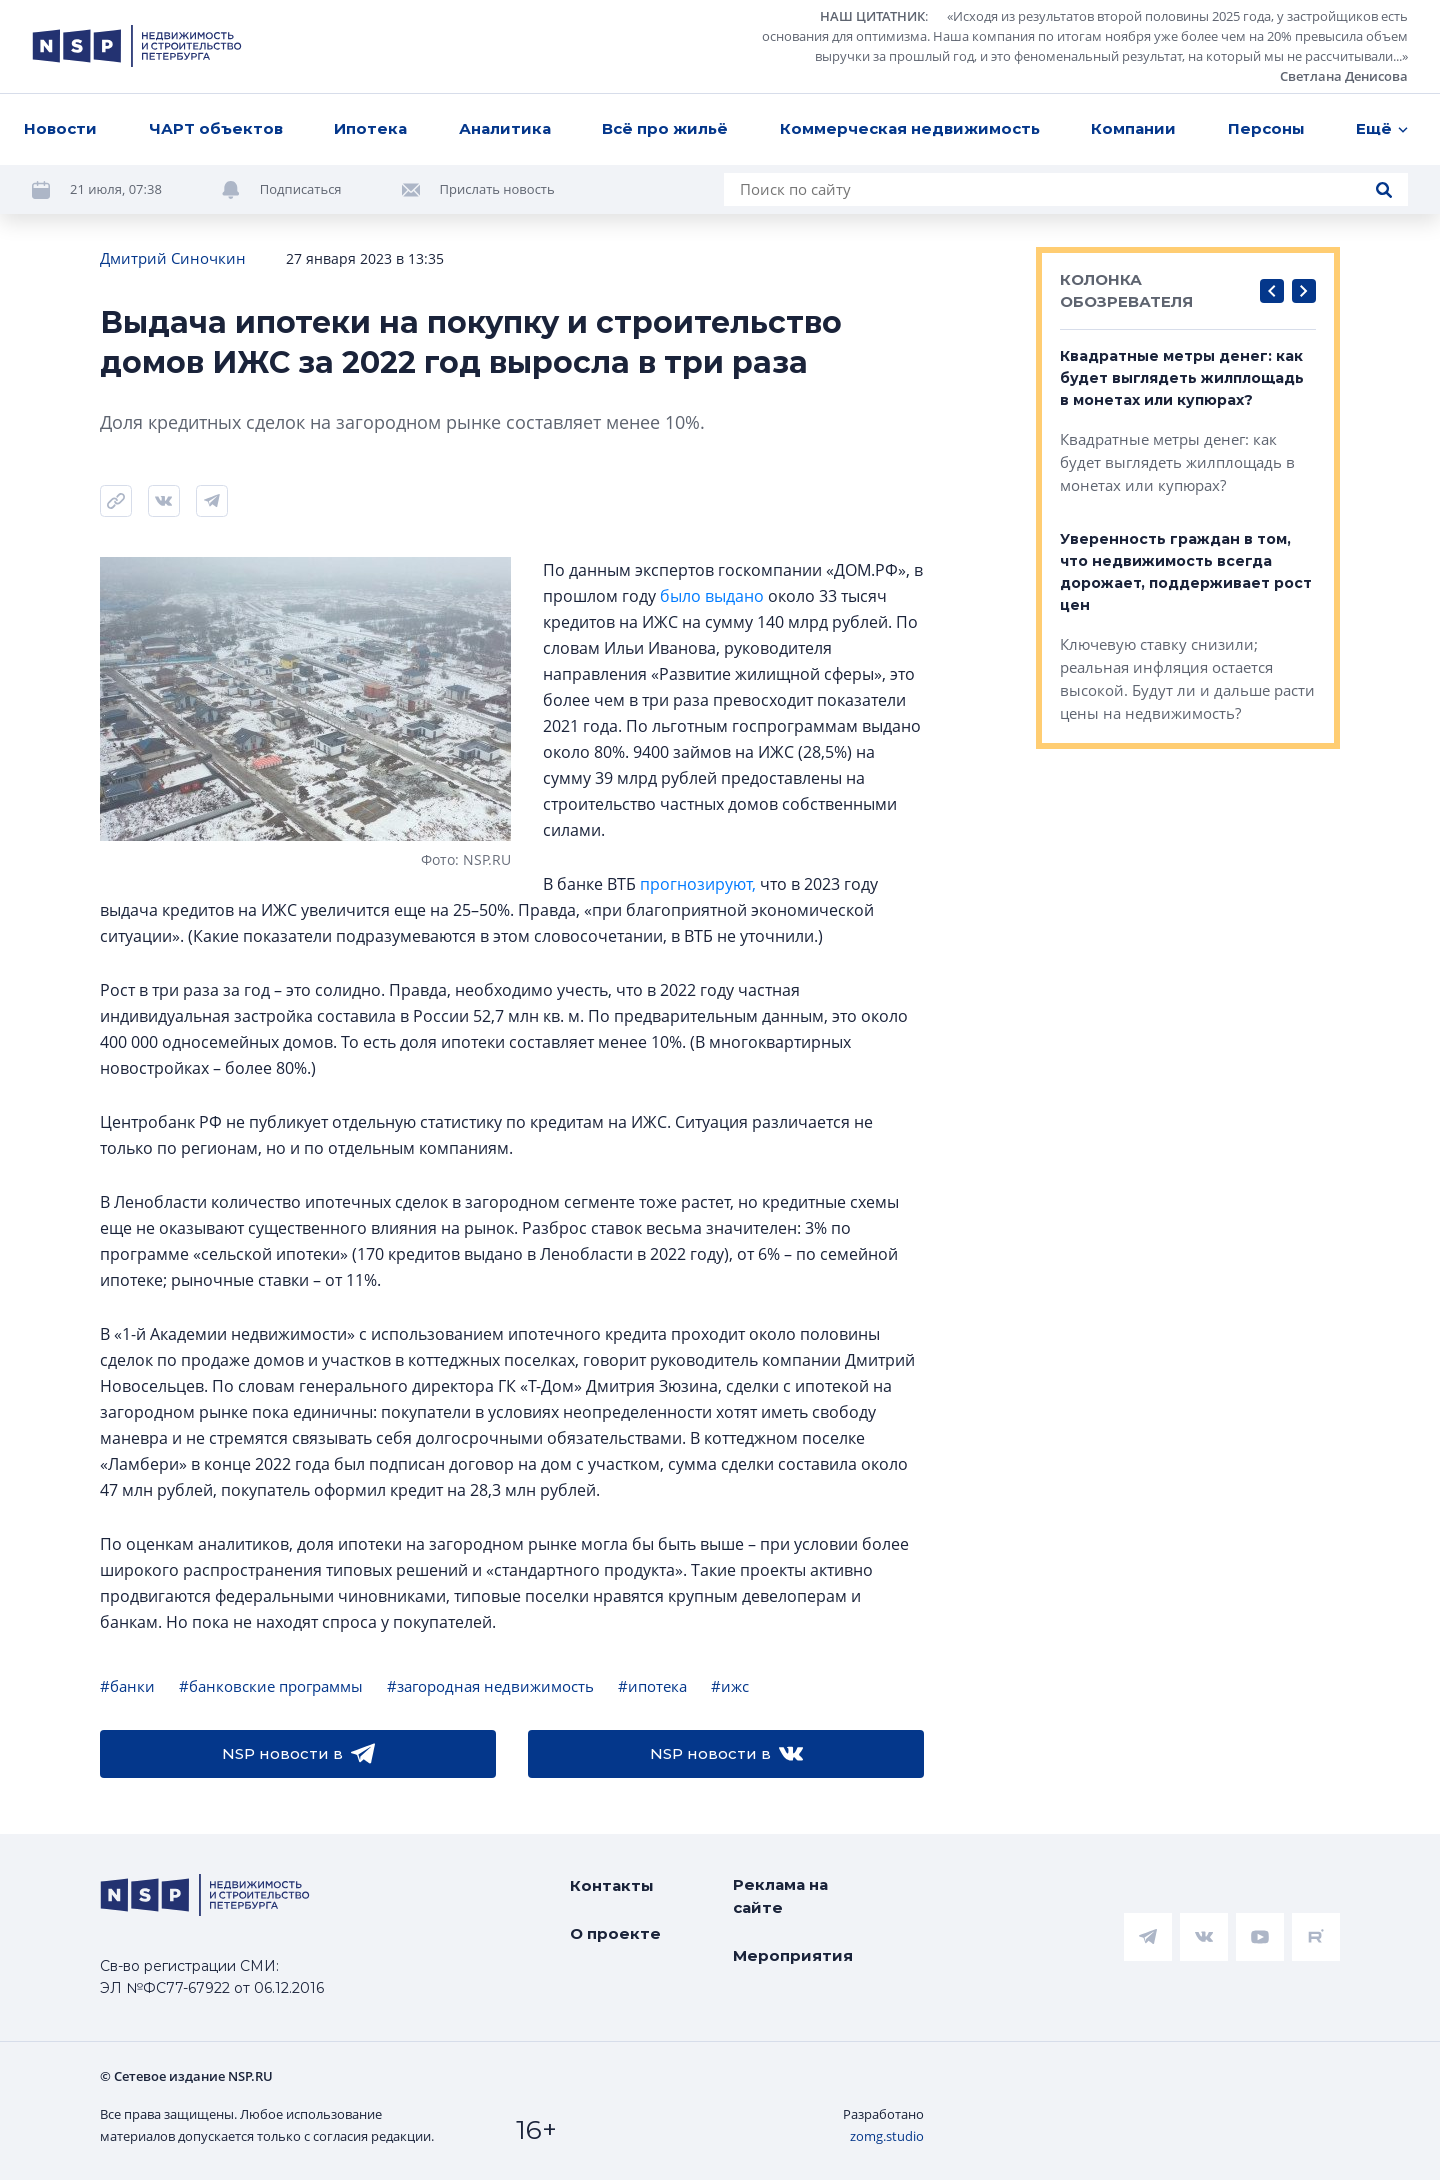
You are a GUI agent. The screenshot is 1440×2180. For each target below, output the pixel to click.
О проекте (615, 1933)
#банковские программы (271, 1686)
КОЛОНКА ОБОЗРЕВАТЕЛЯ (1126, 290)
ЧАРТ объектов (216, 128)
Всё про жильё (665, 128)
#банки (127, 1686)
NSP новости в (298, 1754)
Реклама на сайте (780, 1896)
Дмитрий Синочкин (173, 258)
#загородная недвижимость (490, 1686)
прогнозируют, (698, 884)
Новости (60, 128)
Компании (1133, 128)
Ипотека (370, 128)
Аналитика (505, 128)
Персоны (1266, 128)
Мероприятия (793, 1955)
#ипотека (652, 1686)
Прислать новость (497, 189)
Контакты (612, 1885)
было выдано (712, 596)
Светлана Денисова (1344, 76)
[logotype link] (137, 46)
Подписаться (301, 189)
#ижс (730, 1686)
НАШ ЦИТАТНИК (872, 16)
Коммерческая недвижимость (910, 128)
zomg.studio (887, 2136)
